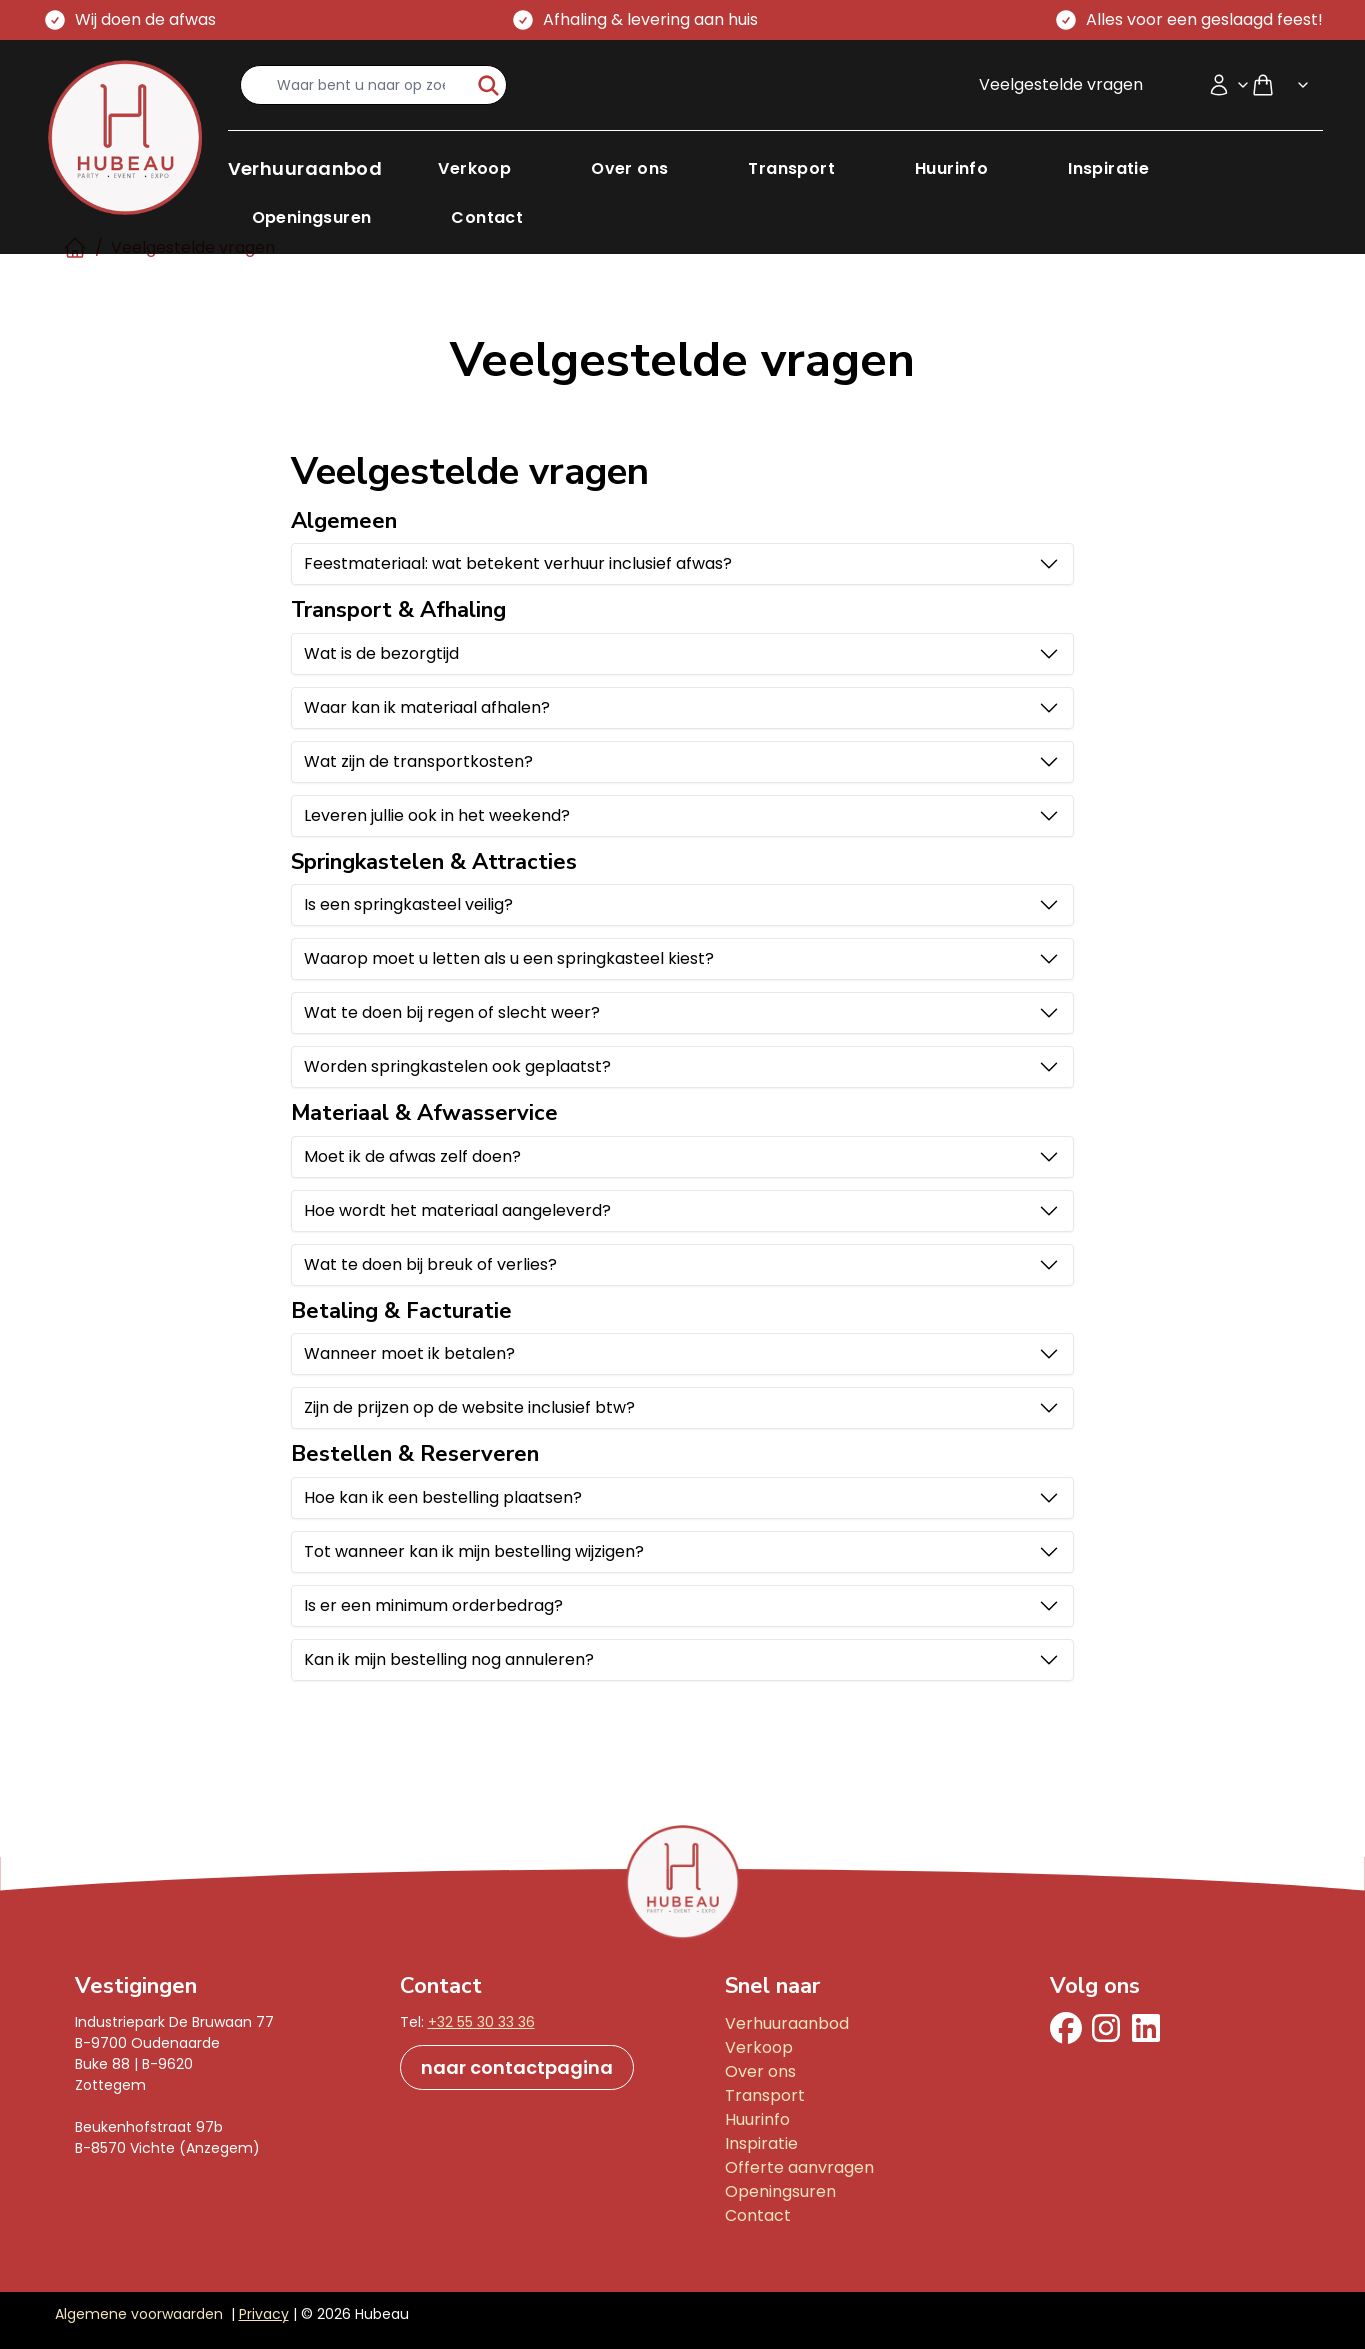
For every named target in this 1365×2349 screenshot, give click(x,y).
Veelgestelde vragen (1061, 84)
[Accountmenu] (1229, 85)
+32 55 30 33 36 (481, 2022)
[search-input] (356, 85)
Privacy (264, 2314)
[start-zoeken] (488, 85)
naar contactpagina (517, 2067)
